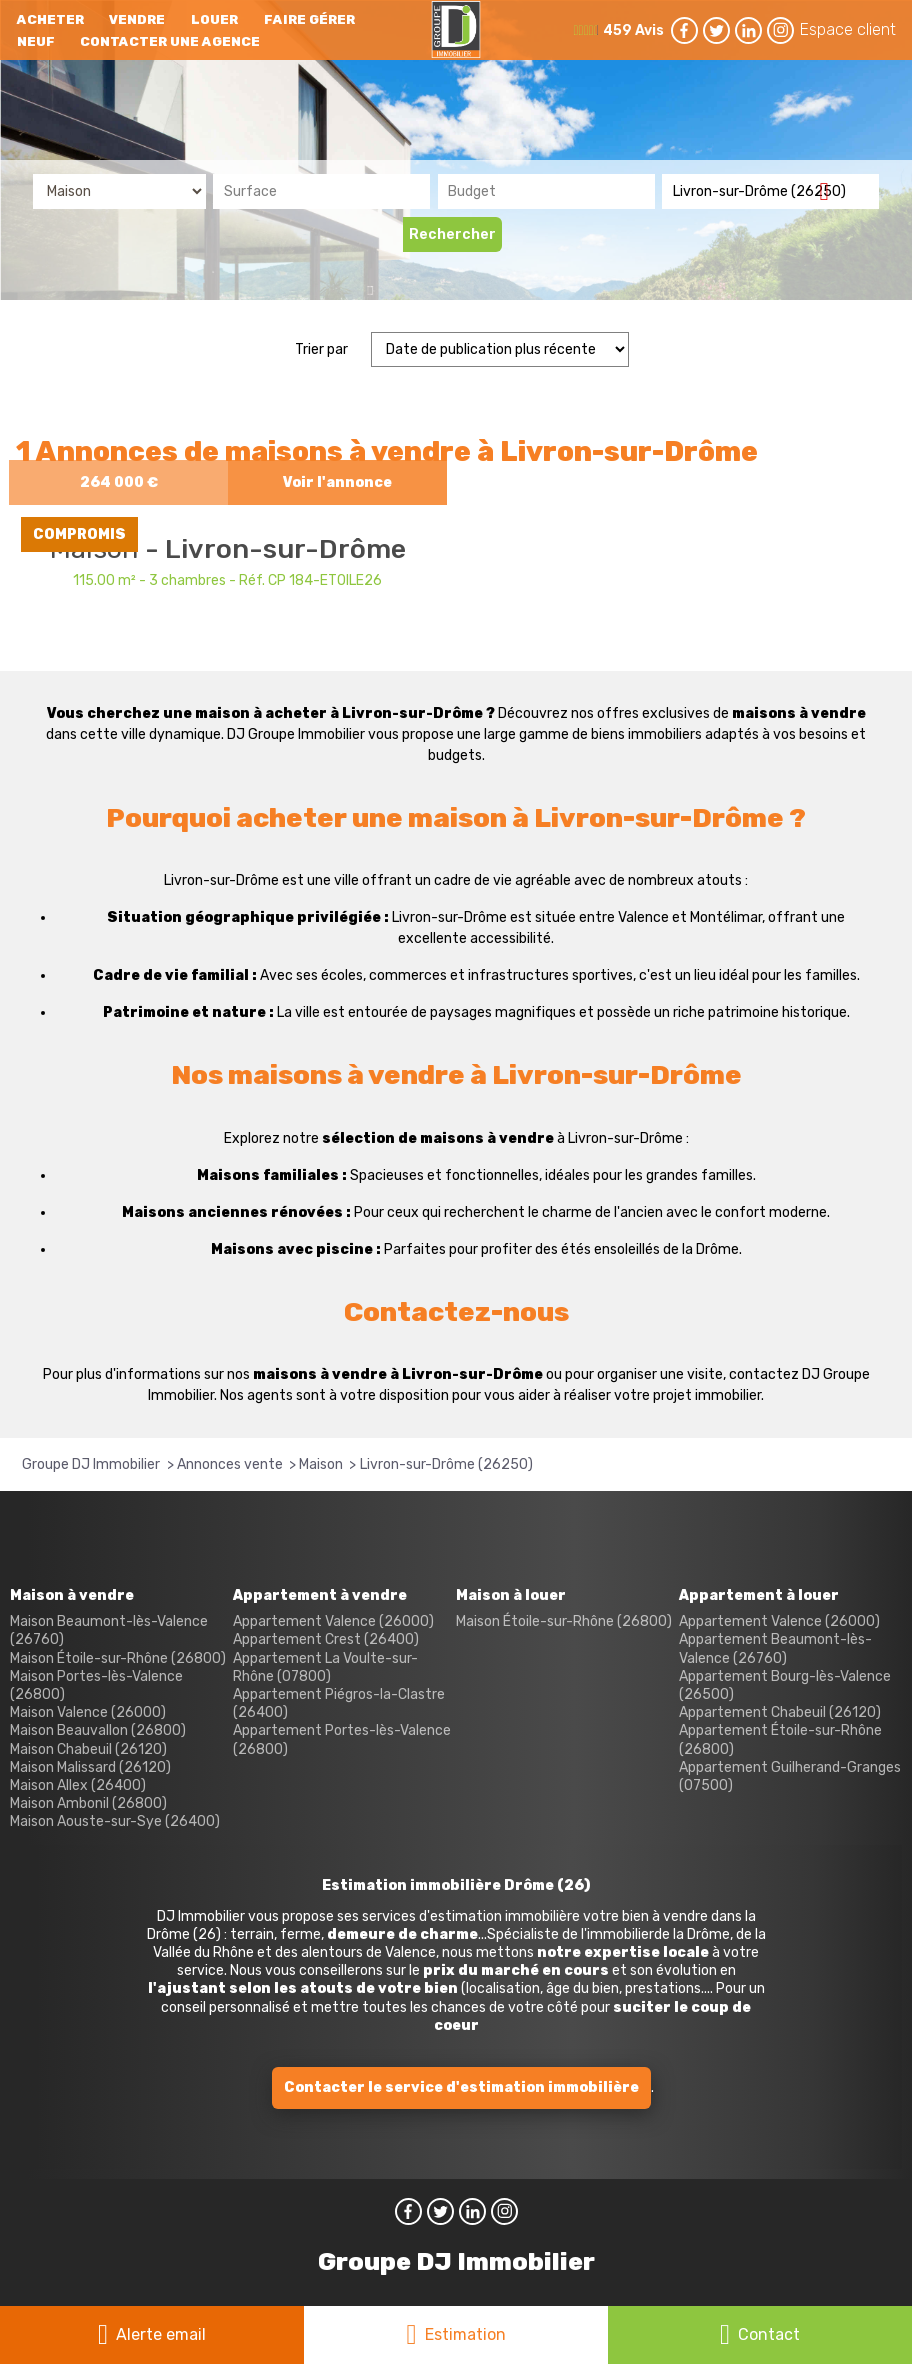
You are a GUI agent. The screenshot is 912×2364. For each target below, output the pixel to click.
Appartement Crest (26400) (326, 1639)
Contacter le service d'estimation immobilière (461, 2087)
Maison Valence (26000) (88, 1712)
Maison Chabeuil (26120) (88, 1749)
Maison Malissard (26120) (90, 1767)
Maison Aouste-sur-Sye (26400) (115, 1821)
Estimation (465, 2334)
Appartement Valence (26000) (333, 1621)
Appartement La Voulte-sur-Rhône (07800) (325, 1667)
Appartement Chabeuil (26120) (780, 1712)
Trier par (321, 349)
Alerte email (161, 2334)
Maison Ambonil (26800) (88, 1803)
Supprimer (831, 190)
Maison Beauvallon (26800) (98, 1730)
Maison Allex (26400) (78, 1785)
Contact (769, 2334)
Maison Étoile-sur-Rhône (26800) (118, 1658)
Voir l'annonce (337, 482)
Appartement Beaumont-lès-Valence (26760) (775, 1648)
